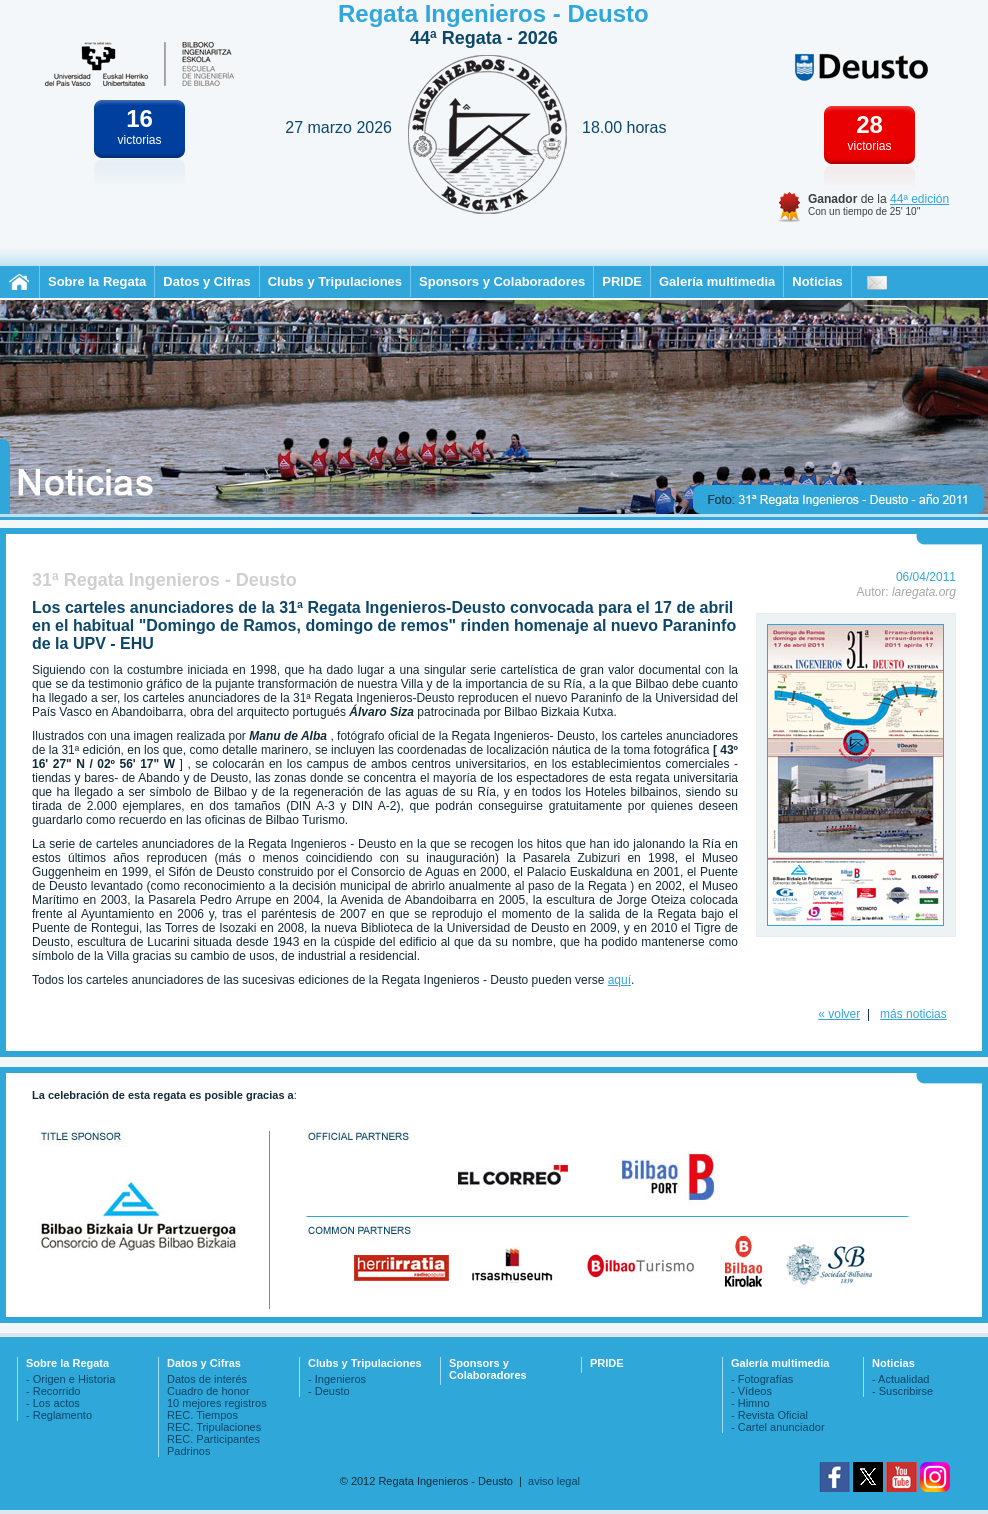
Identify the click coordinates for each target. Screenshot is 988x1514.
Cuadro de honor (208, 1391)
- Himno (750, 1403)
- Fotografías (762, 1379)
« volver (839, 1014)
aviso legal (554, 1481)
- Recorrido (53, 1391)
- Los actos (53, 1403)
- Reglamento (59, 1415)
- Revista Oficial (769, 1415)
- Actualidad (900, 1379)
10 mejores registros (217, 1403)
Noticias (817, 281)
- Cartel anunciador (778, 1427)
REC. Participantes (213, 1439)
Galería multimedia (717, 281)
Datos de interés (207, 1379)
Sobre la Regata (97, 281)
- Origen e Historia (70, 1379)
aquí (619, 980)
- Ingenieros (337, 1379)
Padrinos (188, 1451)
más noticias (913, 1014)
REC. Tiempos (202, 1415)
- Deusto (329, 1391)
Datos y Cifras (206, 281)
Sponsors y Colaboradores (502, 281)
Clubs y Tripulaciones (335, 281)
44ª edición (919, 199)
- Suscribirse (902, 1391)
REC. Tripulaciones (214, 1427)
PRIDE (622, 281)
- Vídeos (751, 1391)
